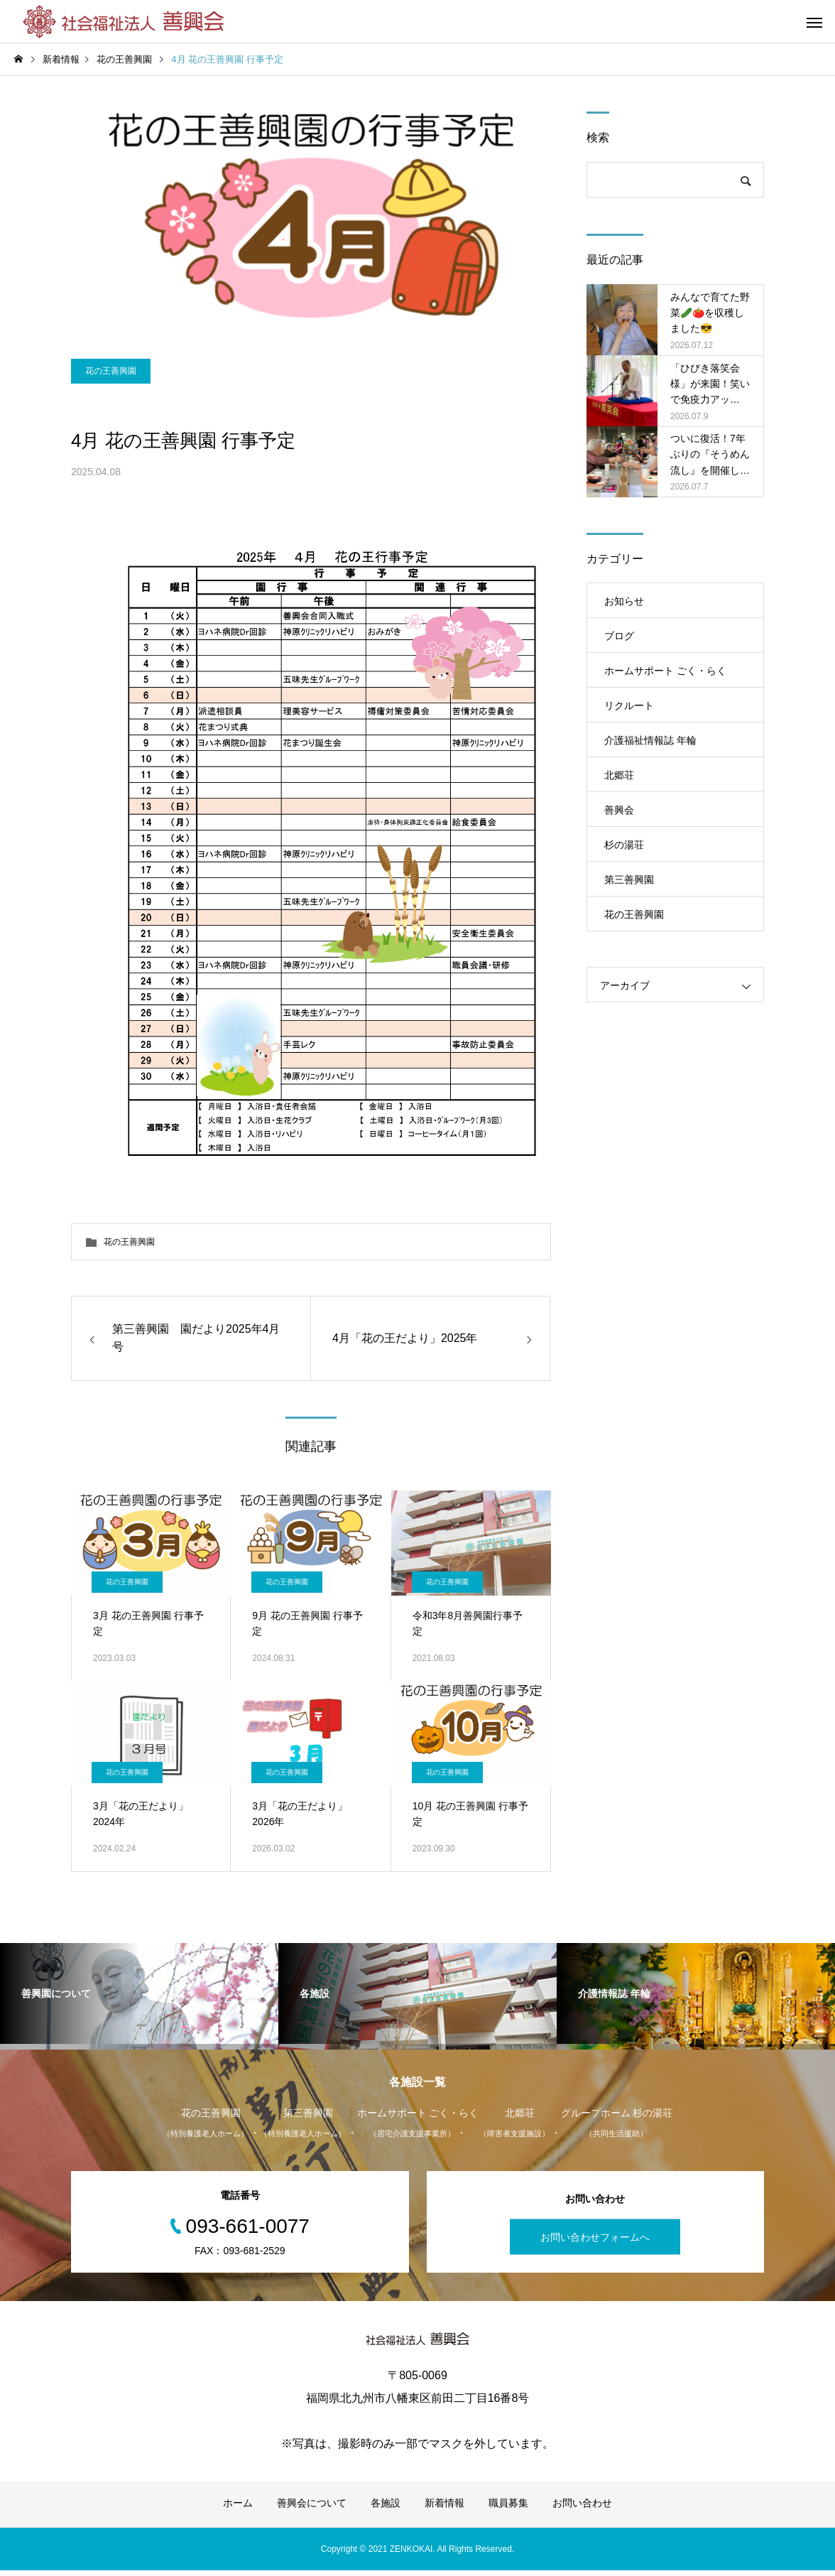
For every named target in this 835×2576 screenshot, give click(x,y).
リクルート (629, 705)
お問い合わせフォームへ (595, 2242)
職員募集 (508, 2508)
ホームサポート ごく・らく (665, 670)
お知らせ (624, 601)
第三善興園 (629, 879)
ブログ (619, 636)
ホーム (238, 2508)
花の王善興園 (110, 383)
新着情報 (444, 2508)
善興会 (619, 810)
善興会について (311, 2508)
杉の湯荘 (624, 844)
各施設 (385, 2508)
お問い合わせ (582, 2508)
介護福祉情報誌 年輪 (650, 740)
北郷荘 (619, 775)
